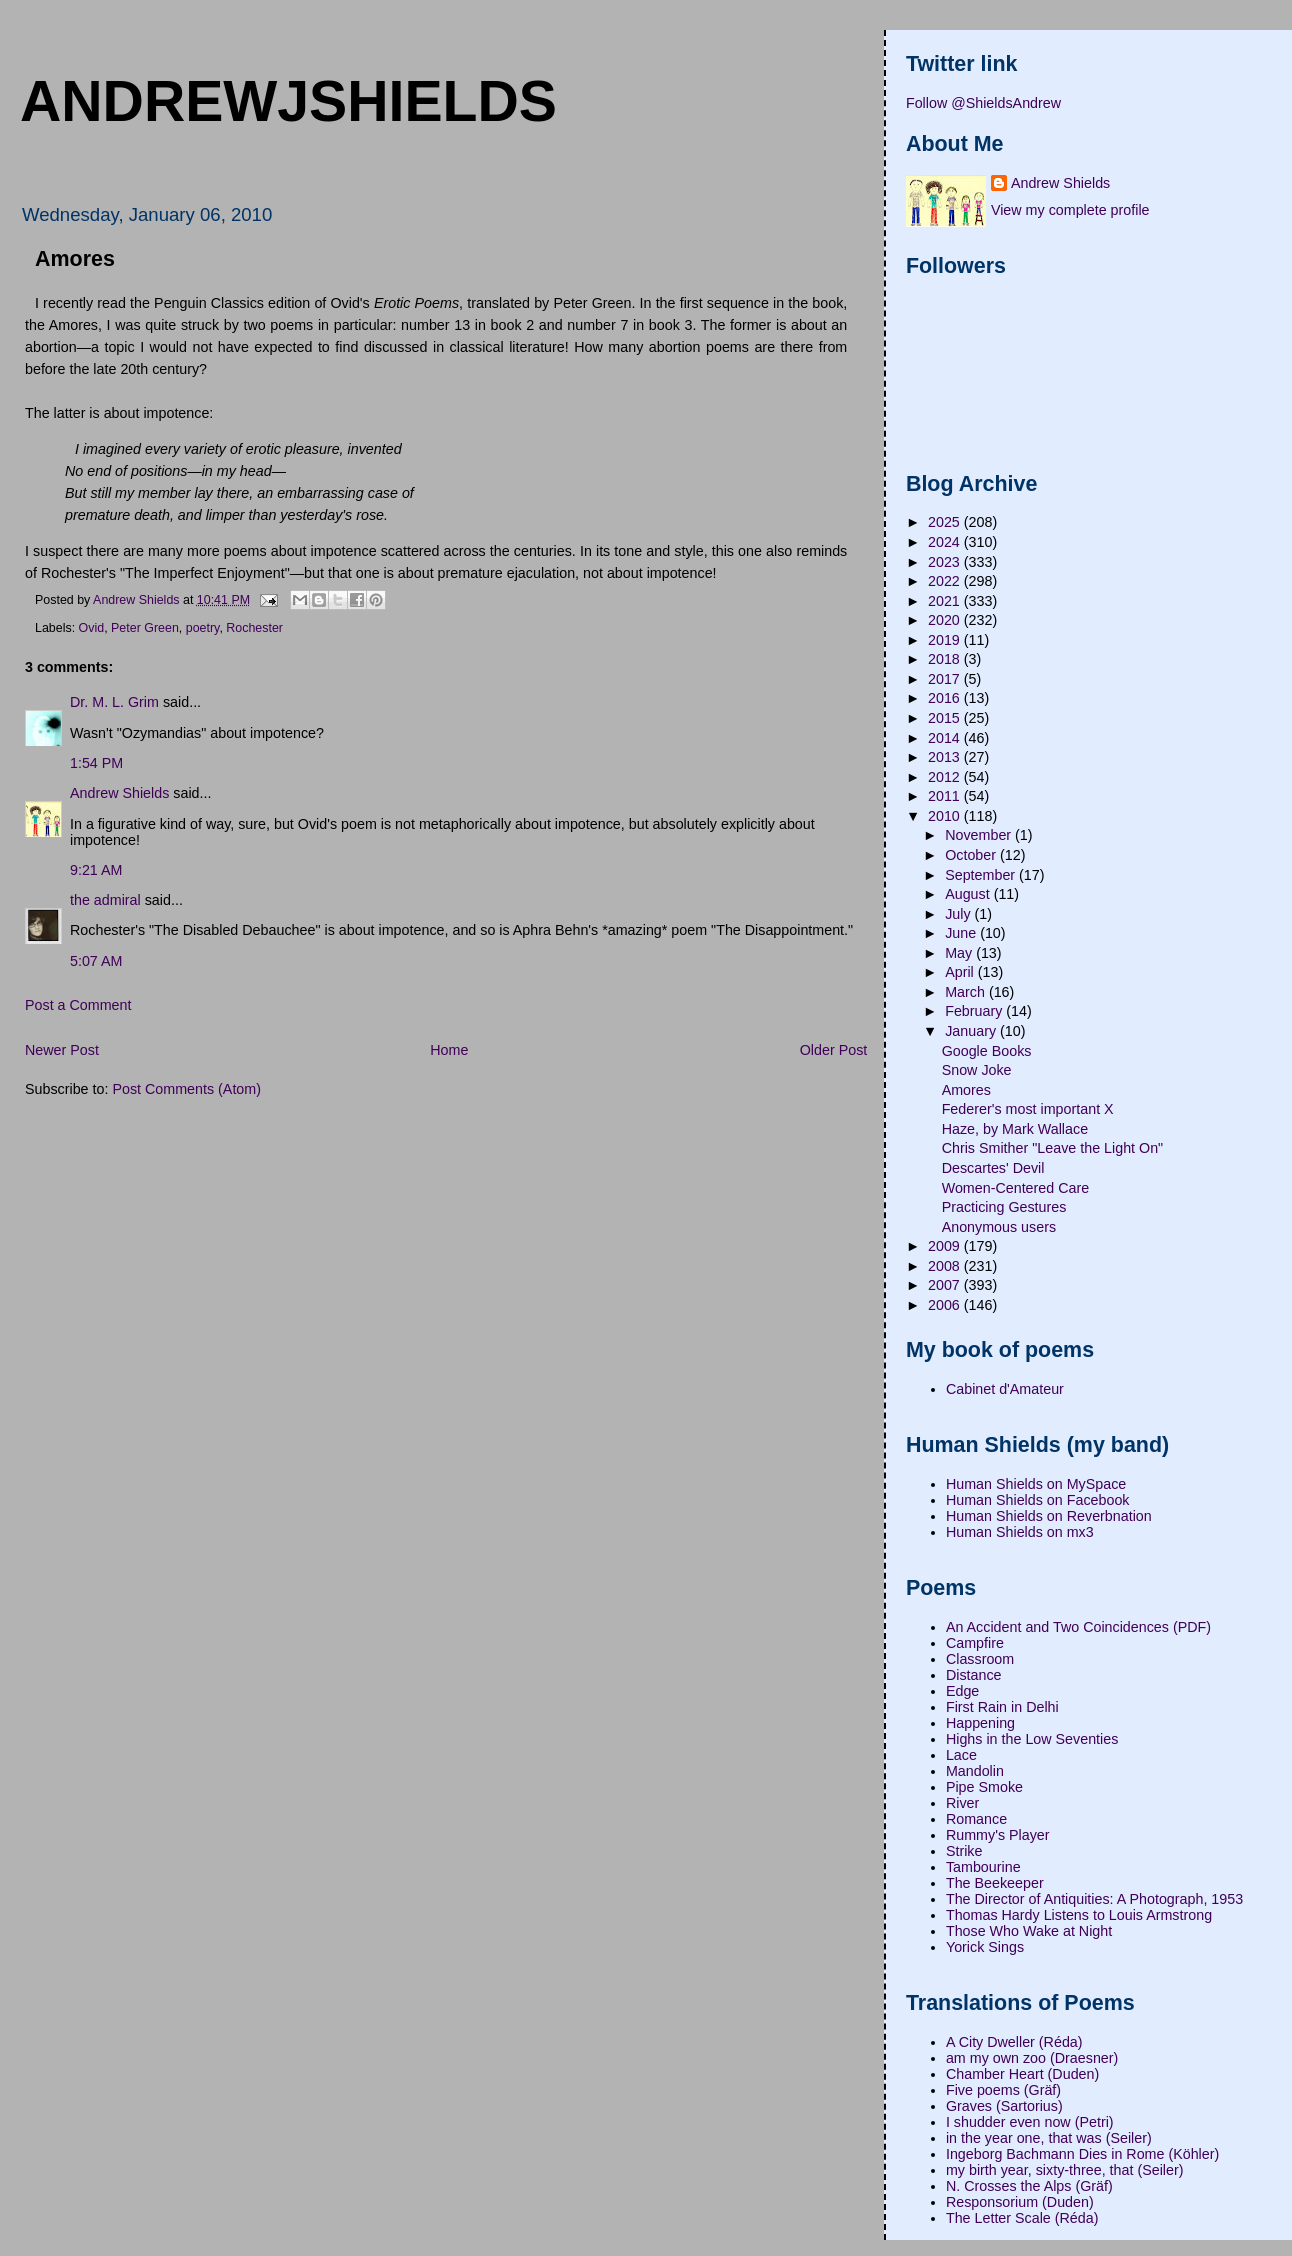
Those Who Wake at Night (1029, 1931)
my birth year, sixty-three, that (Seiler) (1065, 2170)
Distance (974, 1675)
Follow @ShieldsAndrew (983, 103)
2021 (946, 601)
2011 (946, 796)
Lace (961, 1755)
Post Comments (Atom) (186, 1089)
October (972, 855)
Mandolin (975, 1771)
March (967, 992)
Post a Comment (78, 1005)
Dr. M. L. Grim (114, 702)
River (962, 1803)
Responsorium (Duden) (1020, 2202)
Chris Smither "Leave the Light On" (1053, 1148)
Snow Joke (977, 1070)
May (960, 953)
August (969, 894)
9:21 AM (96, 870)
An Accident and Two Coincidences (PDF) (1078, 1627)
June (962, 933)
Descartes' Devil (993, 1168)
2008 (946, 1266)
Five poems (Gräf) (1003, 2090)
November (980, 835)
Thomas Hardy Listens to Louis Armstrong (1079, 1915)
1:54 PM (96, 763)
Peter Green (145, 628)
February (975, 1011)
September (982, 875)
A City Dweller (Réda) (1014, 2042)
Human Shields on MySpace (1036, 1484)
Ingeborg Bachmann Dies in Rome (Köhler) (1082, 2154)
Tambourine (983, 1867)
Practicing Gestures (1004, 1207)
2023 (946, 562)
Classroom (980, 1659)
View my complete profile (1070, 210)
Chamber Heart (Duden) (1022, 2074)
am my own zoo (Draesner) (1032, 2058)
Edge (962, 1691)
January (972, 1031)
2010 (946, 816)
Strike (964, 1851)
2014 (946, 738)
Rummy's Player (998, 1835)
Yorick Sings (985, 1947)
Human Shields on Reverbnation (1049, 1516)
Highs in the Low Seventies (1032, 1739)
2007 (946, 1285)
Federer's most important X (1028, 1109)
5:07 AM (96, 961)
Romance (976, 1819)
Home (449, 1050)
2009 (946, 1246)
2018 (946, 659)
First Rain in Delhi (1002, 1707)
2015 (946, 718)
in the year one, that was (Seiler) (1049, 2138)
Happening (980, 1723)
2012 (946, 777)
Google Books (987, 1051)
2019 (946, 640)
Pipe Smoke (984, 1787)
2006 (946, 1305)
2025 (946, 522)
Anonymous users (999, 1227)
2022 (946, 581)
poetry (203, 628)
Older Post (834, 1050)
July (959, 914)
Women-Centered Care (1016, 1188)
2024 (946, 542)
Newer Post (62, 1050)
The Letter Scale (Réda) (1022, 2218)
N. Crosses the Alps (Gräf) (1029, 2186)
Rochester (254, 628)
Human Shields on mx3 (1020, 1532)
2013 (946, 757)
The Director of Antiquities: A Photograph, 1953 (1094, 1899)
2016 (946, 698)
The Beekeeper (995, 1883)
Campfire (975, 1643)
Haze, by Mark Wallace (1015, 1129)
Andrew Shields (119, 793)
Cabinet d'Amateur (1005, 1389)
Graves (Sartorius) (1004, 2106)
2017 (946, 679)
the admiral (105, 900)
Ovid (92, 628)
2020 (946, 620)
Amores (966, 1090)
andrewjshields (288, 101)
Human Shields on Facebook (1038, 1500)
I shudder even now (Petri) (1030, 2122)
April (961, 972)
